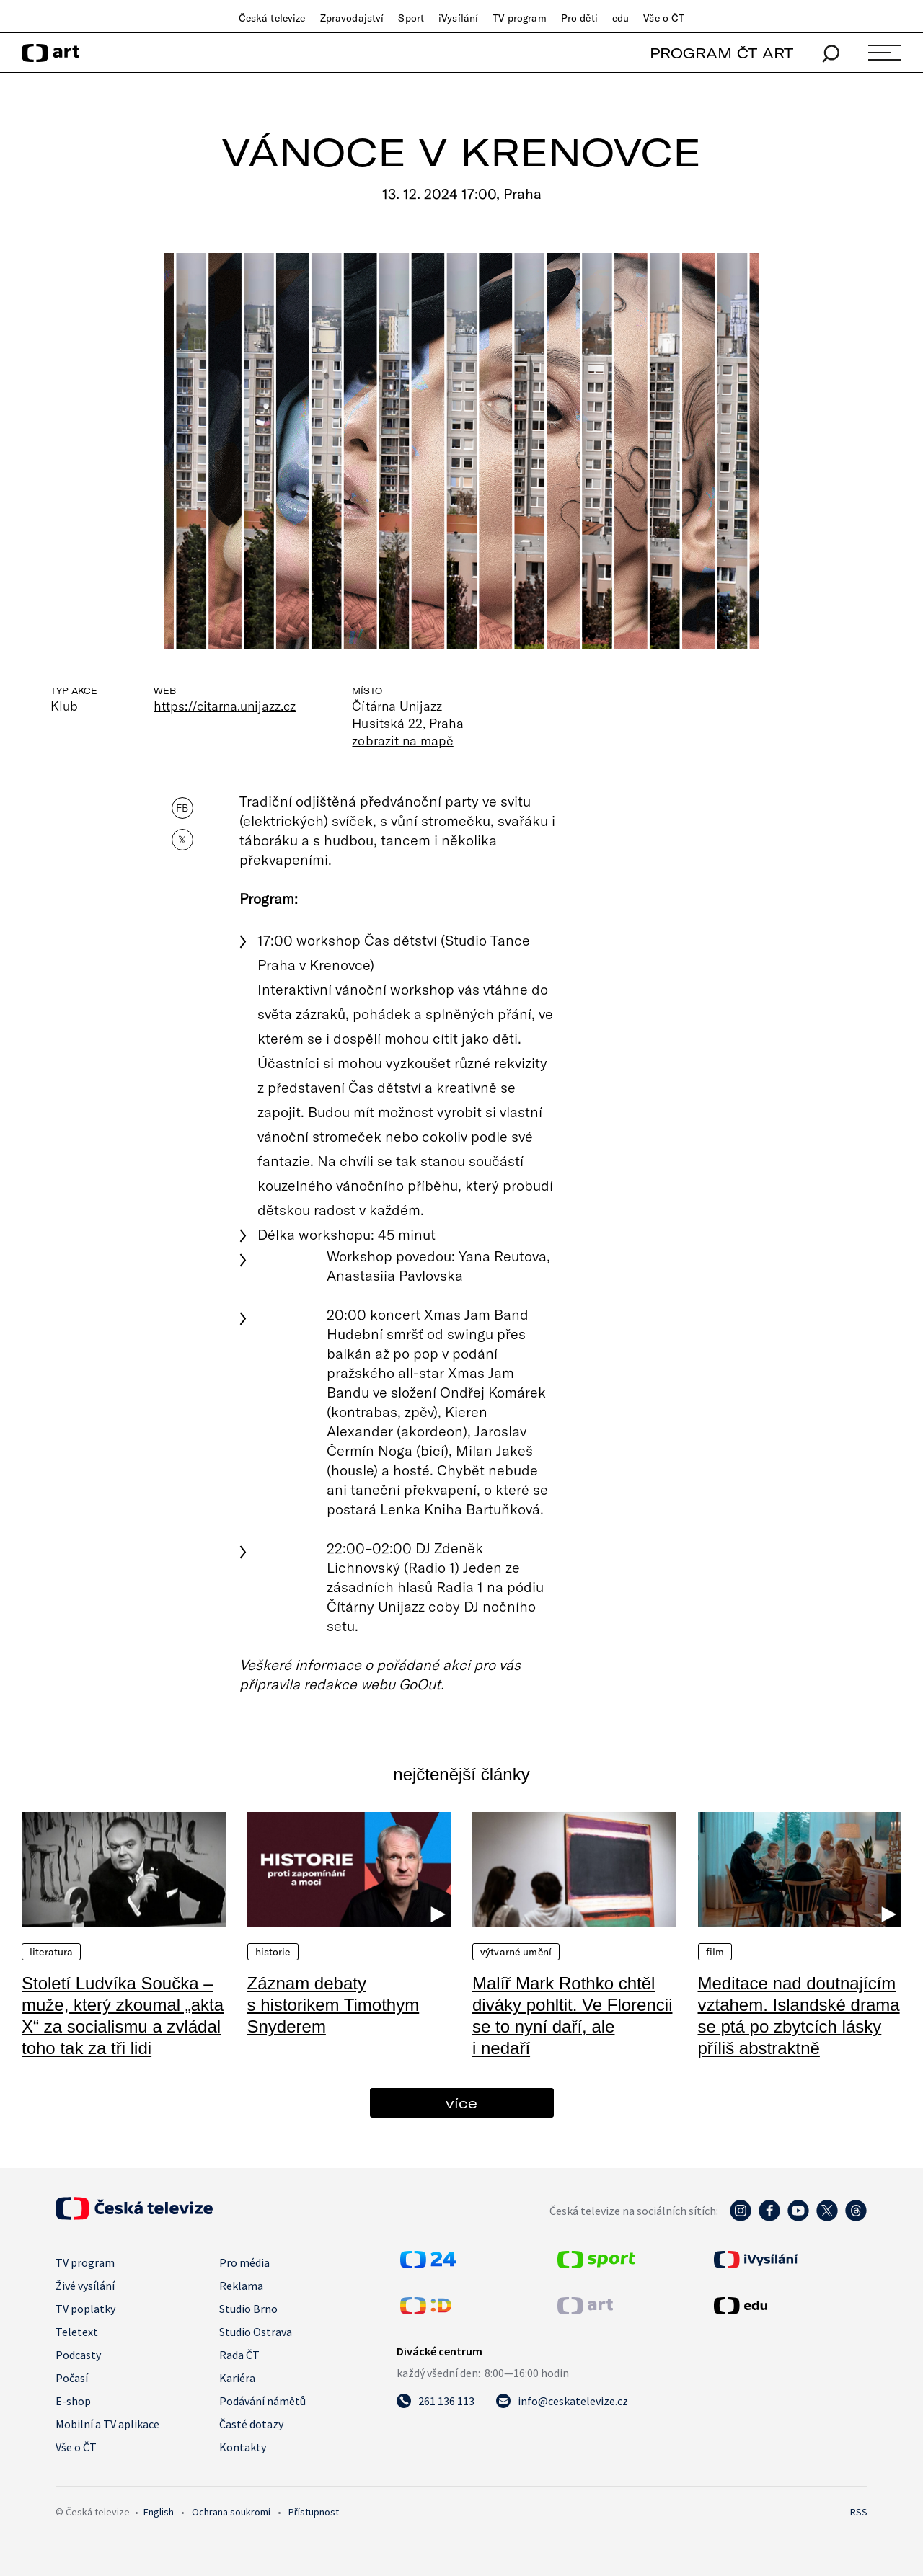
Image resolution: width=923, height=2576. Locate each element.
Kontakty (242, 2447)
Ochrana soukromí (231, 2511)
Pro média (244, 2262)
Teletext (77, 2331)
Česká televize (272, 18)
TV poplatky (85, 2308)
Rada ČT (239, 2355)
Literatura (51, 1951)
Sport (411, 18)
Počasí (72, 2378)
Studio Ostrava (255, 2331)
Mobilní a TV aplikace (107, 2424)
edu (620, 18)
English (158, 2511)
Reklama (241, 2285)
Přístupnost (313, 2511)
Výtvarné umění (516, 1951)
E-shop (73, 2401)
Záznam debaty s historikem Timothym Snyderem (333, 2004)
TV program (519, 18)
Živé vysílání (85, 2285)
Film (715, 1951)
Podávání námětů (262, 2401)
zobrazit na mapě (402, 740)
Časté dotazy (251, 2424)
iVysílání (458, 18)
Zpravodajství (352, 18)
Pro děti (579, 18)
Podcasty (78, 2355)
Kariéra (237, 2378)
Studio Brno (248, 2308)
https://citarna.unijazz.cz (225, 706)
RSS (858, 2511)
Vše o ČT (663, 18)
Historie (273, 1951)
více (461, 2103)
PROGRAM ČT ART (721, 53)
